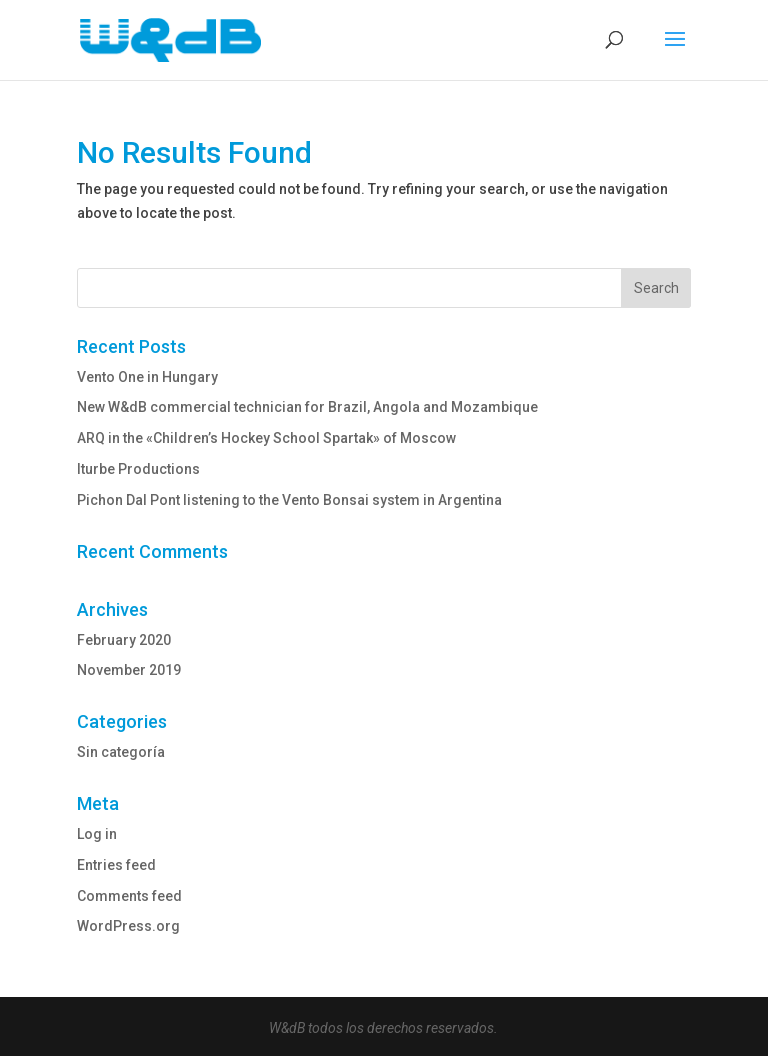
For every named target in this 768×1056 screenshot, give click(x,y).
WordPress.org (128, 926)
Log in (97, 834)
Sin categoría (121, 752)
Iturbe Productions (138, 469)
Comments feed (129, 896)
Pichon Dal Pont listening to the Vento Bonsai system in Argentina (289, 500)
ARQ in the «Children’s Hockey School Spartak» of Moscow (266, 438)
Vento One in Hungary (147, 377)
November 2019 (129, 670)
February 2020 (124, 640)
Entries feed (116, 865)
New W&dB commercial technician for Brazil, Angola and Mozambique (307, 407)
